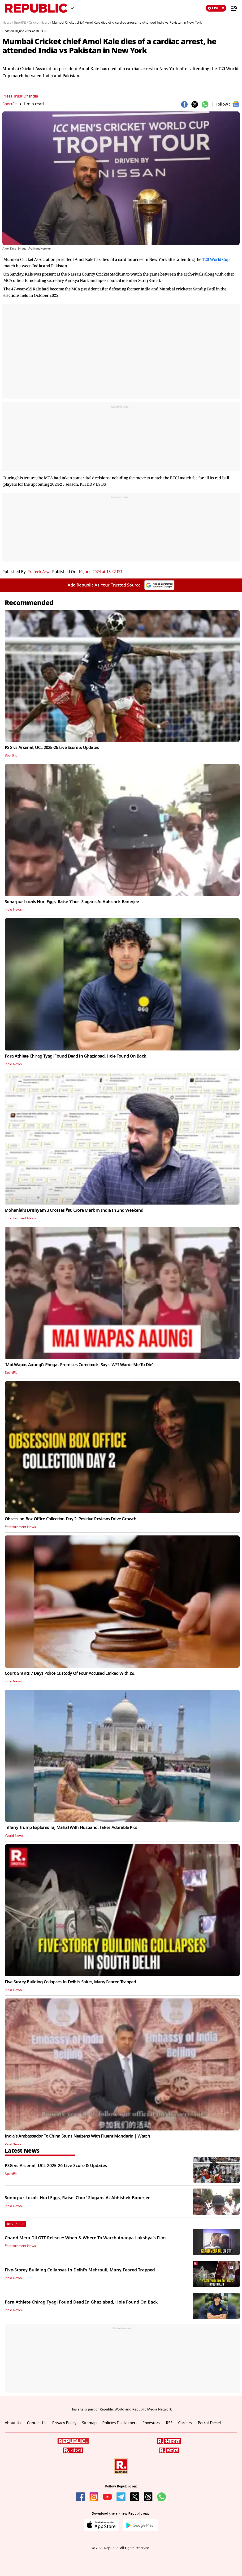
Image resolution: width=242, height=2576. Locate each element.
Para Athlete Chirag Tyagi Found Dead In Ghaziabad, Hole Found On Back (75, 1056)
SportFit (9, 104)
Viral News (13, 2144)
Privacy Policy (64, 2423)
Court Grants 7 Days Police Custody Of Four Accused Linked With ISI (69, 1673)
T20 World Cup (216, 259)
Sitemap (89, 2423)
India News (13, 909)
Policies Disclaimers (120, 2423)
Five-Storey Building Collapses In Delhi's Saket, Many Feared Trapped (70, 1982)
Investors (151, 2423)
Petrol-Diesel (209, 2423)
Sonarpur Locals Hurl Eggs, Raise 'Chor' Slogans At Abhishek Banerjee (72, 902)
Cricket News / (40, 22)
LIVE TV (216, 8)
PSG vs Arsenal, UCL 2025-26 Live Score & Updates (52, 747)
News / (7, 22)
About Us (13, 2423)
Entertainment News (20, 1218)
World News (14, 1835)
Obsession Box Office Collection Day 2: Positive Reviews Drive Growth (70, 1519)
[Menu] (231, 8)
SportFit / (21, 22)
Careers (185, 2423)
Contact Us (37, 2423)
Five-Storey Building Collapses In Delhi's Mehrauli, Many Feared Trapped (80, 2270)
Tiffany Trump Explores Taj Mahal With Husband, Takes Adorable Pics (71, 1827)
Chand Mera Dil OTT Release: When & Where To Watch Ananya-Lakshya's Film (85, 2238)
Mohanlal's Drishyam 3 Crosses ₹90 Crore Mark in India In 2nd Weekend (74, 1210)
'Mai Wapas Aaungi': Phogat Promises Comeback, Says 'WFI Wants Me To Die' (79, 1365)
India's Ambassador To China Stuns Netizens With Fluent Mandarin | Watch (77, 2136)
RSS (169, 2423)
